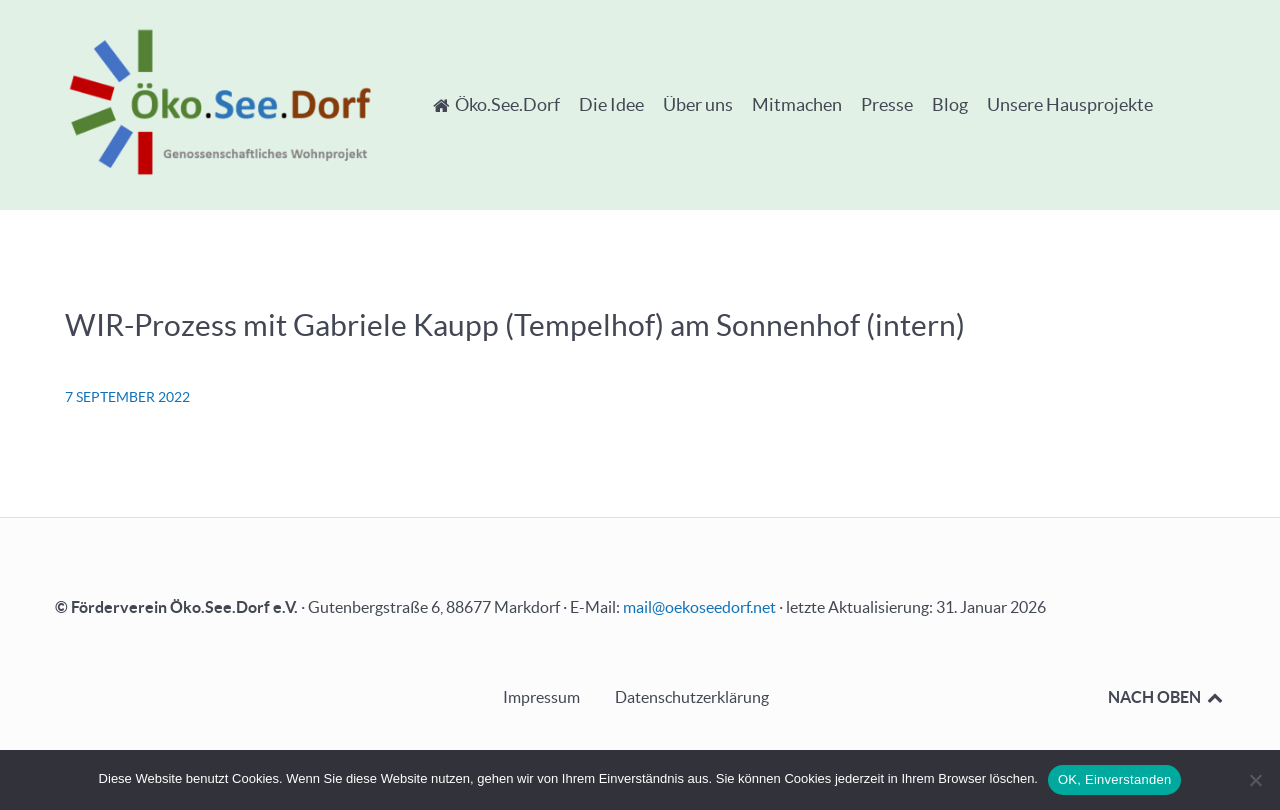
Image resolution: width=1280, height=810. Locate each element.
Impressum (541, 697)
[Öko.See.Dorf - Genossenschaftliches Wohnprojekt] (220, 101)
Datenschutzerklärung (692, 697)
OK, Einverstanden (1114, 779)
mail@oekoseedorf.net (699, 607)
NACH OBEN (1166, 697)
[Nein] (1255, 780)
